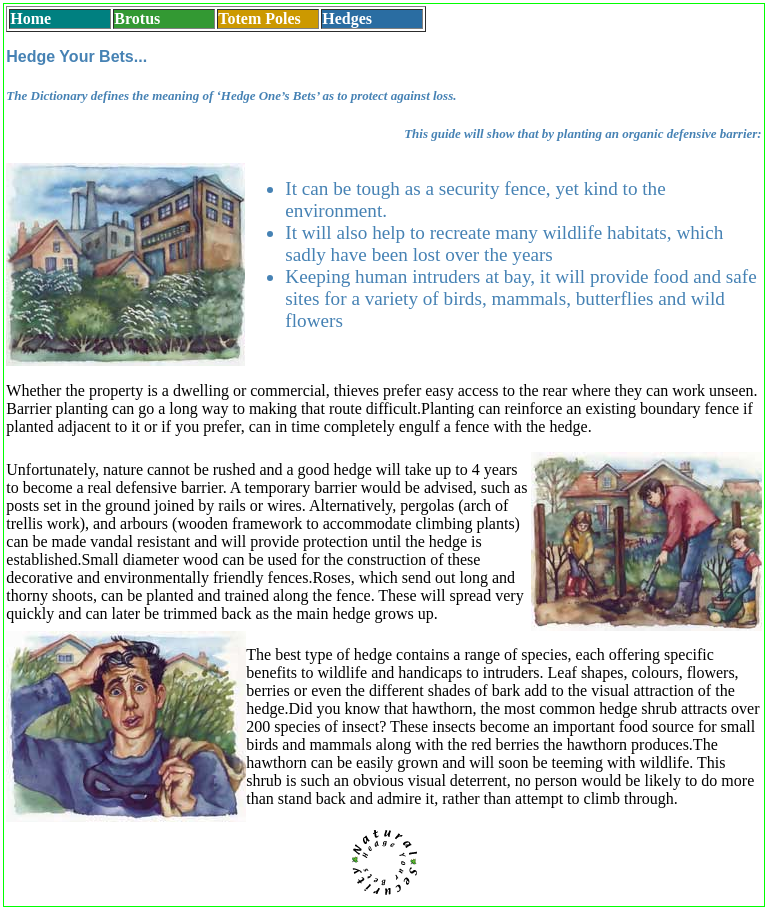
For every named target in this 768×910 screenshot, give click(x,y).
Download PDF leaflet (568, 862)
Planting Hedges (200, 862)
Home (30, 18)
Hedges (347, 18)
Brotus (137, 18)
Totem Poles (259, 18)
